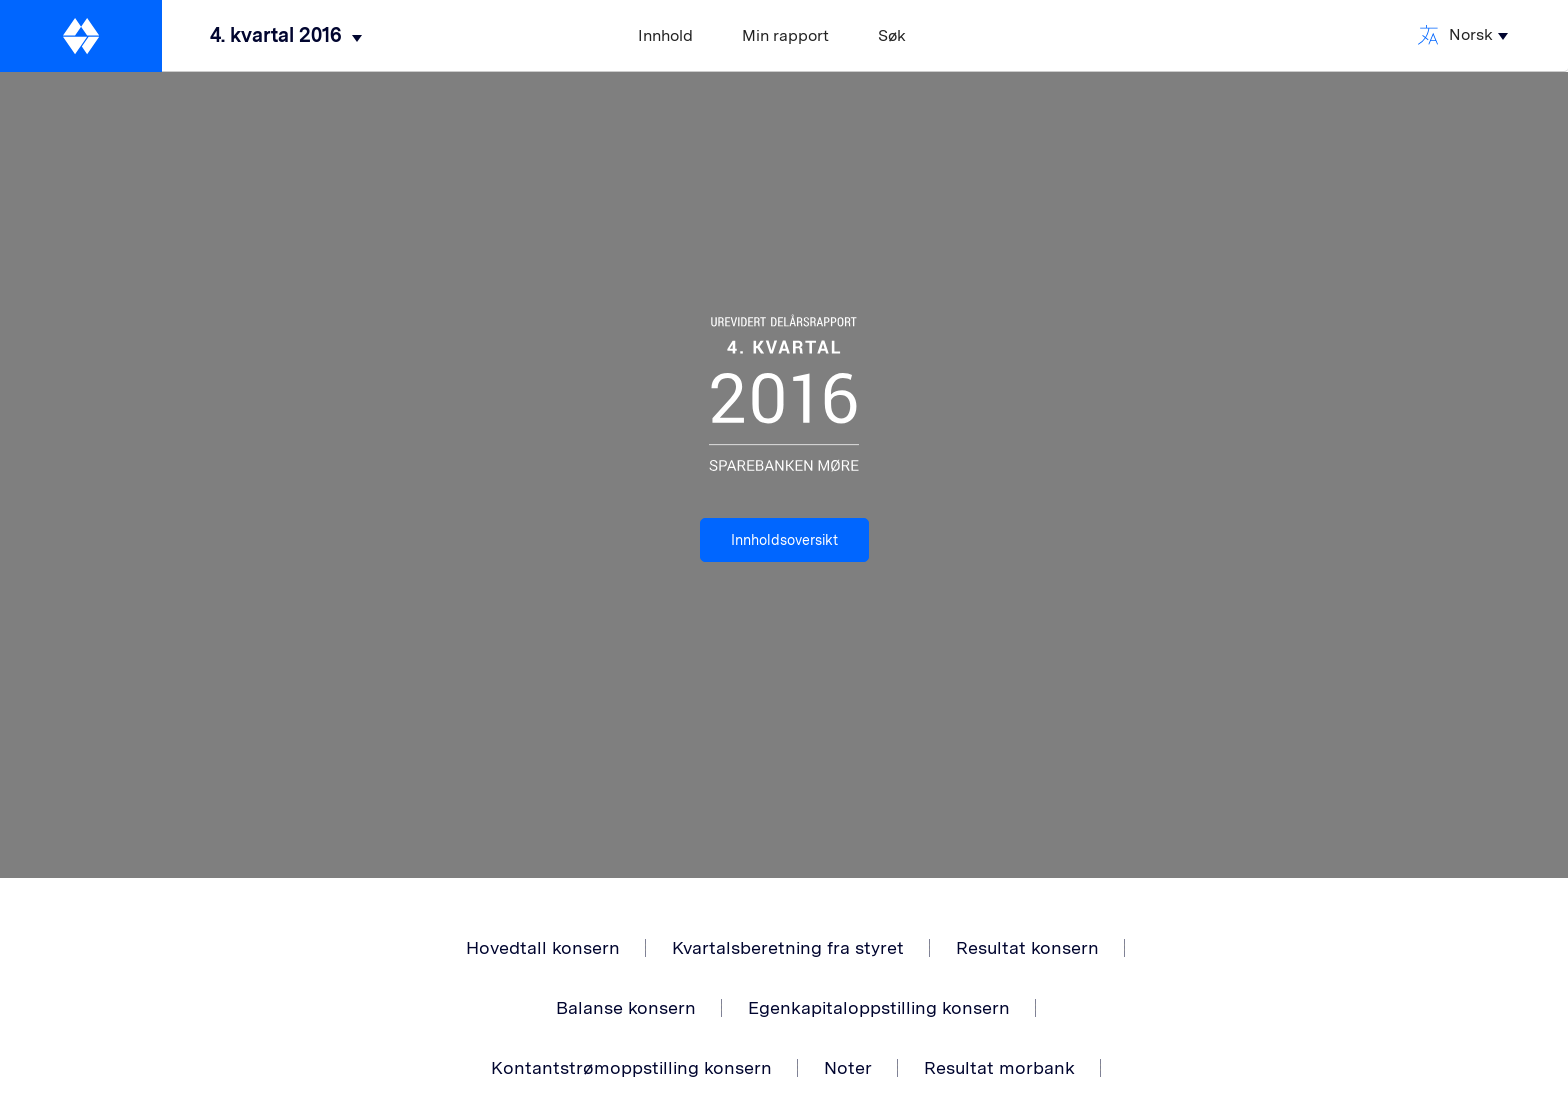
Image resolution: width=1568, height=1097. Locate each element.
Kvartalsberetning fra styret (788, 947)
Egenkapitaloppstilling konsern (879, 1007)
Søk (892, 35)
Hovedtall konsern (543, 947)
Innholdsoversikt (784, 540)
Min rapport (785, 35)
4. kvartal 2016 (276, 35)
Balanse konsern (626, 1007)
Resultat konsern (1027, 947)
